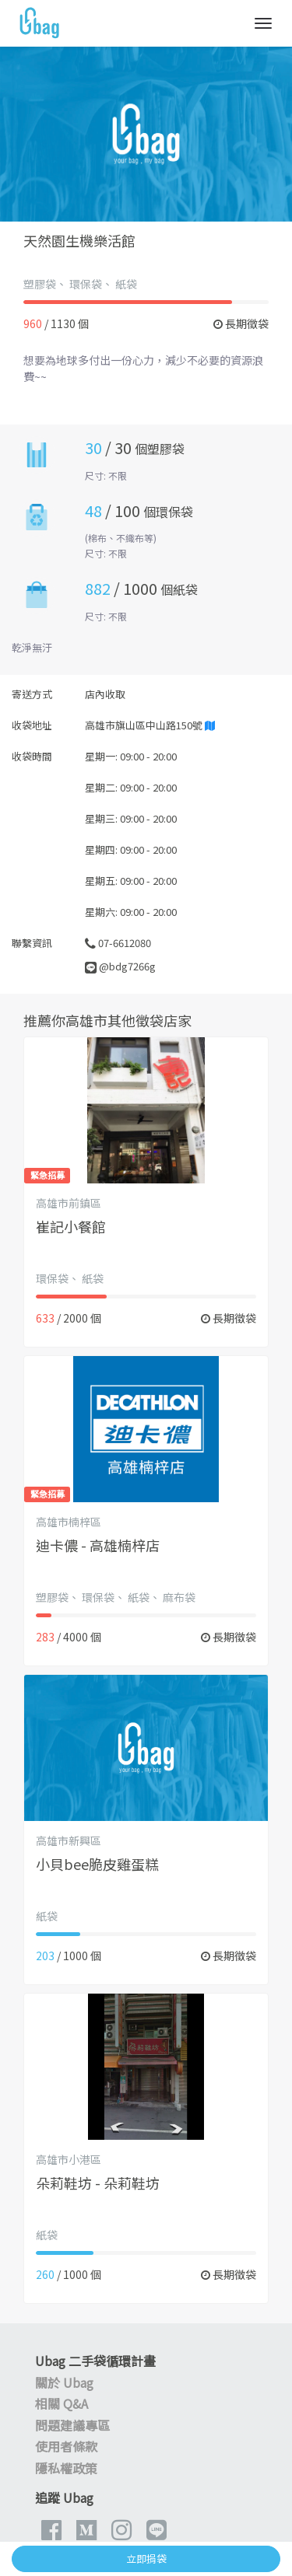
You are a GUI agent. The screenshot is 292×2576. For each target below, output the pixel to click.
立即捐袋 (146, 2558)
